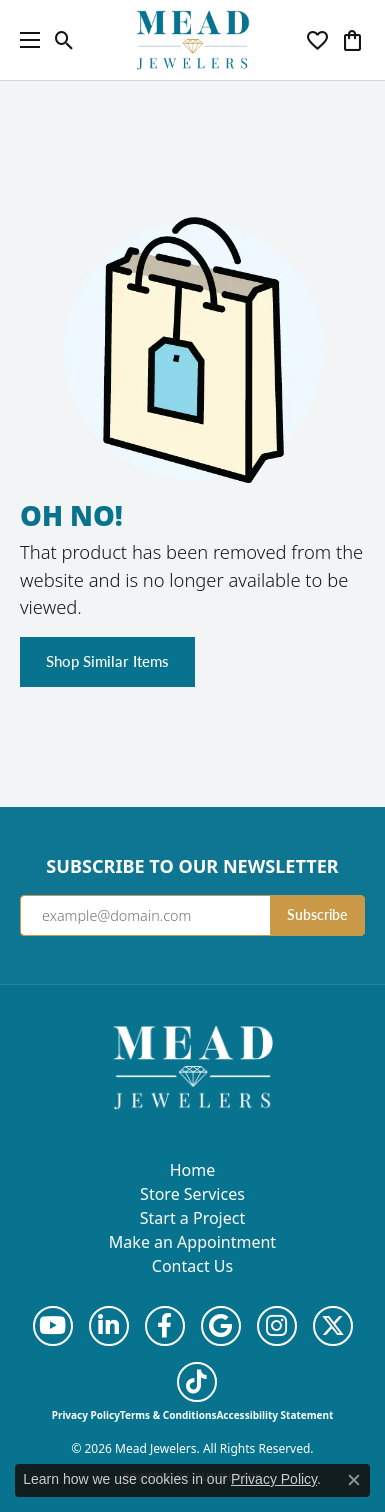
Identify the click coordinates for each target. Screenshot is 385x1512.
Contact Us (192, 1266)
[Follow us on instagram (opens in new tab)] (277, 1326)
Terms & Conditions (168, 1415)
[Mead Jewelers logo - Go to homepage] (193, 40)
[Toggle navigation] (25, 40)
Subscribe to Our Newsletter (192, 867)
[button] (64, 40)
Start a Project (192, 1218)
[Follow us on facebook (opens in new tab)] (165, 1326)
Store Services (192, 1194)
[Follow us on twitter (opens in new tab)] (333, 1326)
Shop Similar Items (107, 661)
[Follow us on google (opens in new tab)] (221, 1326)
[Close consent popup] (354, 1480)
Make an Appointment (192, 1242)
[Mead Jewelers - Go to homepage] (193, 1066)
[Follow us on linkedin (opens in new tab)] (109, 1326)
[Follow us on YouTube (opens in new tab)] (53, 1326)
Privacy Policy (86, 1415)
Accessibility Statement (274, 1415)
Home (193, 1170)
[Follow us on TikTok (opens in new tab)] (197, 1382)
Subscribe (317, 914)
